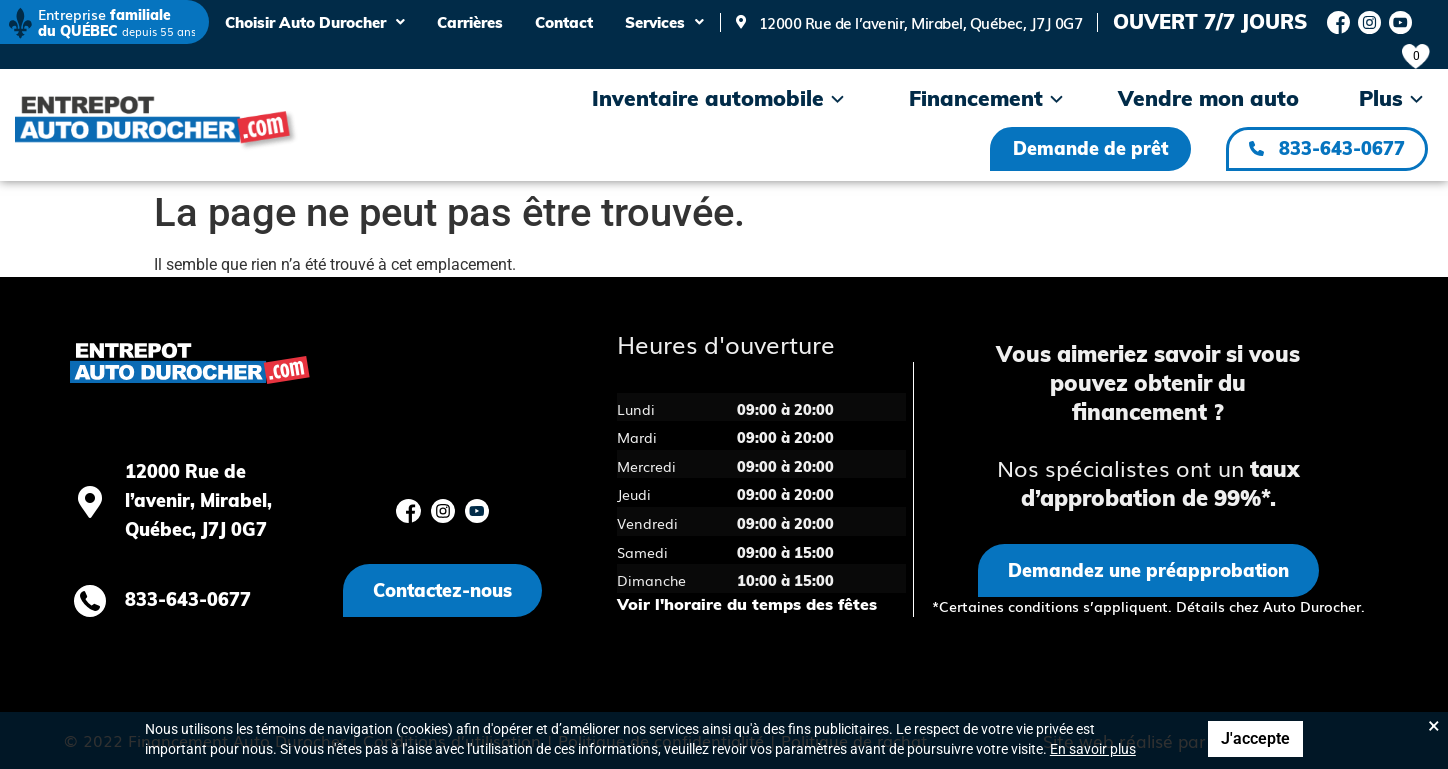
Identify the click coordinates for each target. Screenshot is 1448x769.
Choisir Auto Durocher (315, 22)
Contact (564, 22)
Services (664, 22)
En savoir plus (1093, 749)
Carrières (470, 22)
